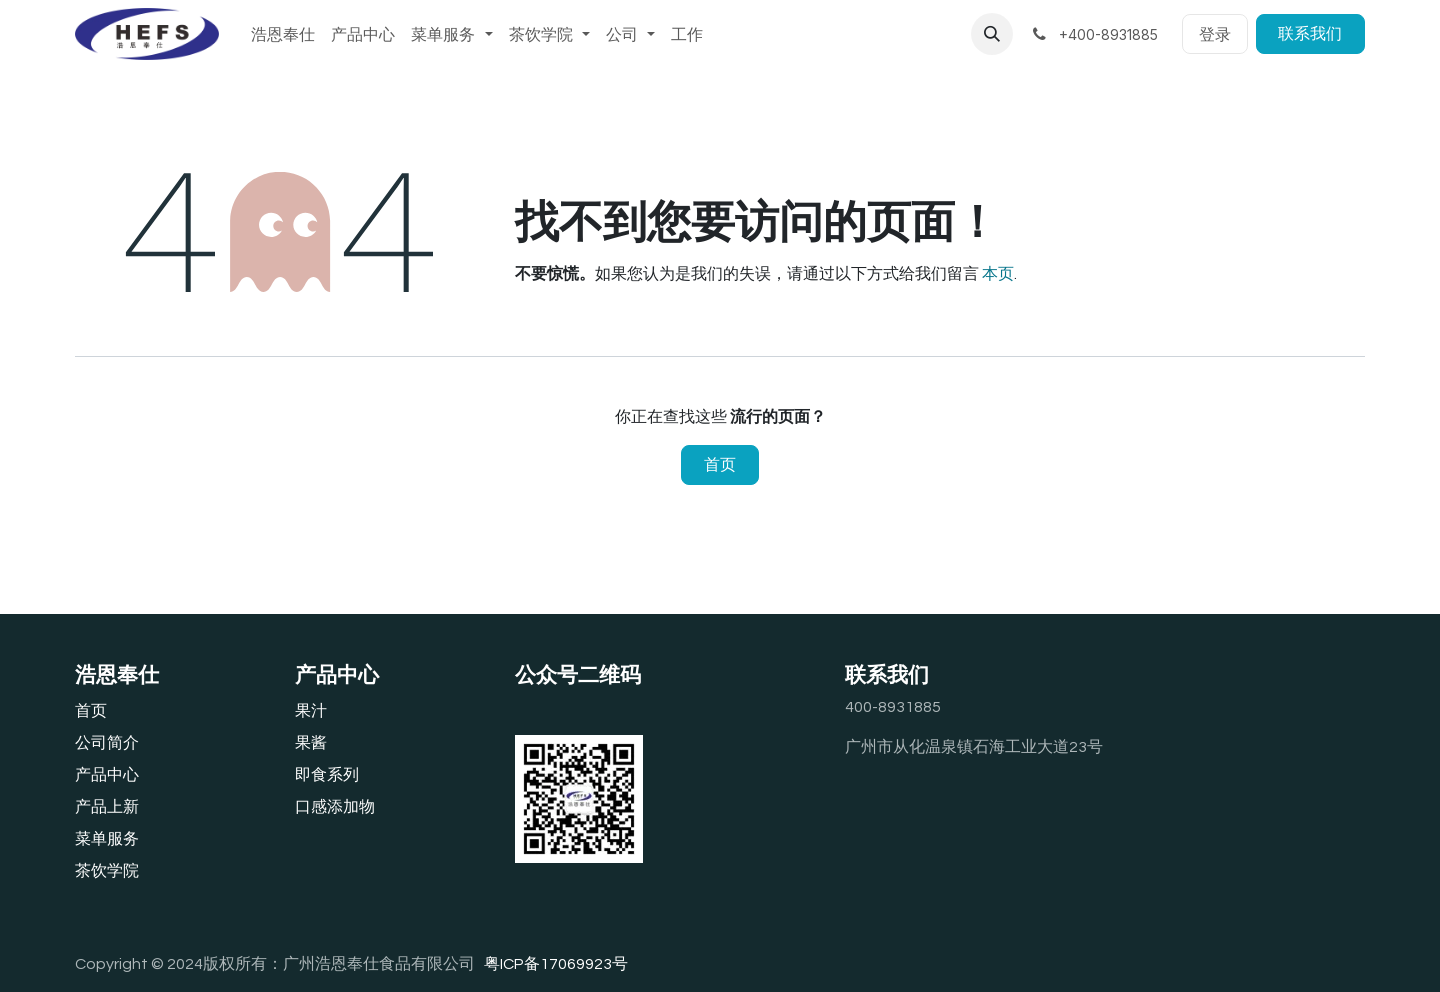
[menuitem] (283, 34)
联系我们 (1310, 34)
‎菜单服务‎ (107, 839)
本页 (998, 274)
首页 (720, 465)
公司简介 (107, 743)
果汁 (311, 711)
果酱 (311, 743)
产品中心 (107, 775)
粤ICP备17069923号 (556, 964)
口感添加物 (335, 807)
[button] (992, 34)
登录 (1215, 34)
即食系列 (327, 775)
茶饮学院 (107, 871)
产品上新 (107, 807)
